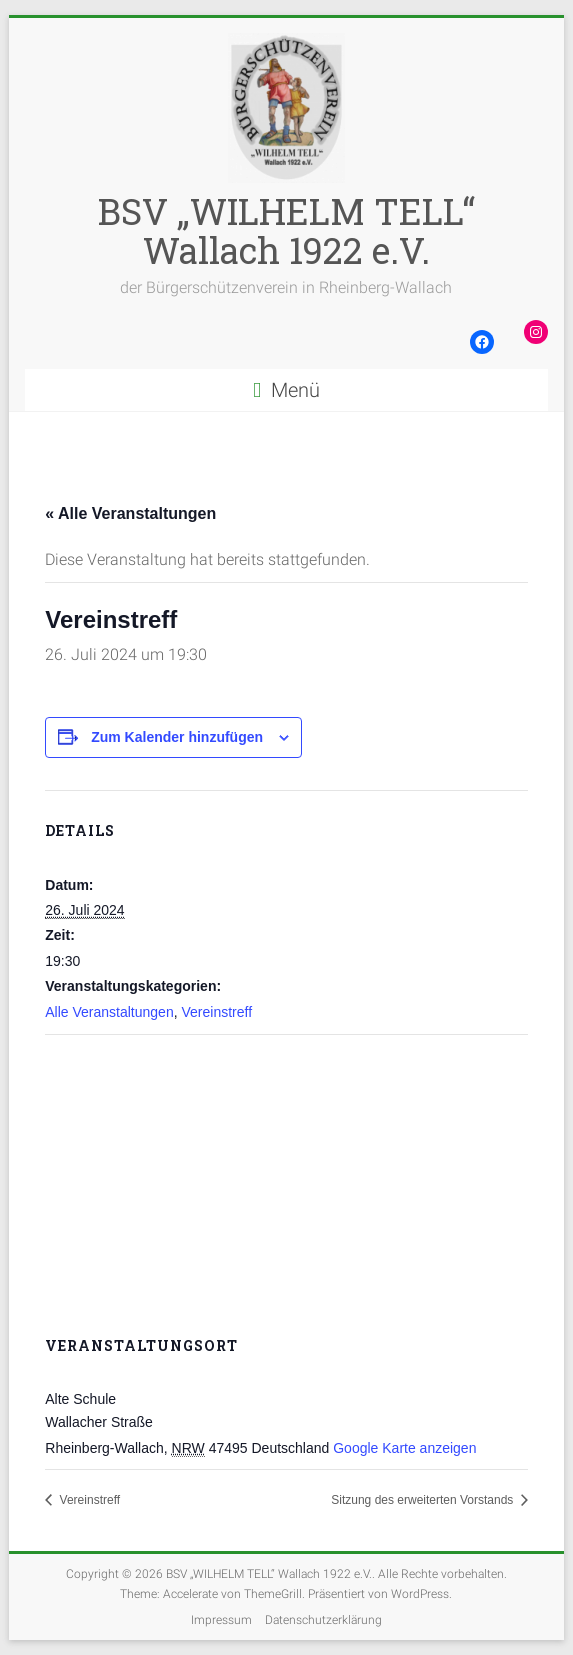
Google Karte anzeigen (404, 1448)
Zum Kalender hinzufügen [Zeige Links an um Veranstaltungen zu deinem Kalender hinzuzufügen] (177, 737)
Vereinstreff (216, 1012)
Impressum (221, 1620)
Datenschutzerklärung (323, 1620)
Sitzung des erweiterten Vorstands (423, 1500)
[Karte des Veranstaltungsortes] (286, 1179)
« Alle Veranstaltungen (130, 513)
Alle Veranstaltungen (109, 1012)
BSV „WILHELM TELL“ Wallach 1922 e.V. (286, 230)
